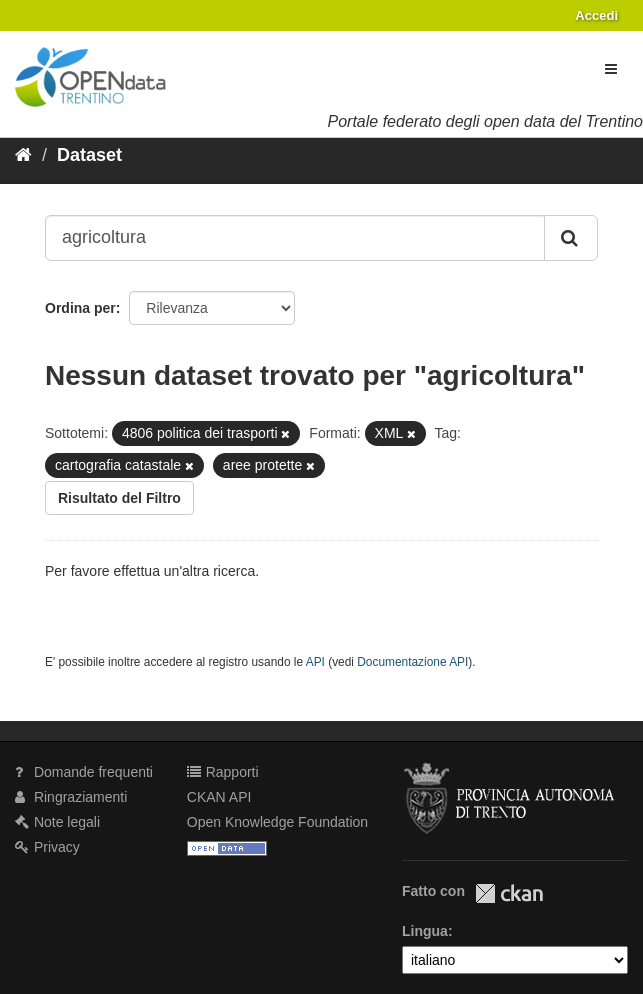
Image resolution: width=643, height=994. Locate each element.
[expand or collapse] (611, 69)
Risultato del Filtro (119, 498)
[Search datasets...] (295, 238)
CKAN (509, 893)
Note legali (57, 822)
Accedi (596, 15)
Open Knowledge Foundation (277, 822)
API (315, 662)
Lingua (425, 931)
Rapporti (223, 772)
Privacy (47, 847)
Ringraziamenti (71, 797)
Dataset (89, 155)
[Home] (23, 155)
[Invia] (571, 238)
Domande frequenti (84, 772)
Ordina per (80, 308)
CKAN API (219, 797)
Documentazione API (412, 662)
